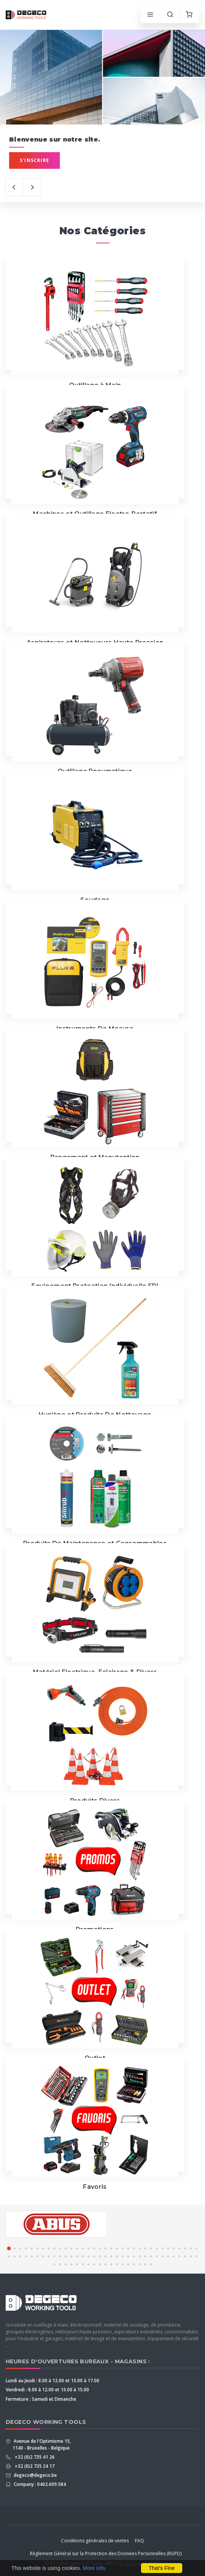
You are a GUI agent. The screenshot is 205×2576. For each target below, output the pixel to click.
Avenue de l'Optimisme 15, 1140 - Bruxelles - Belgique (42, 2444)
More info (94, 2568)
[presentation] (14, 187)
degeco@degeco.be (35, 2475)
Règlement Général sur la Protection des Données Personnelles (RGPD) (106, 2553)
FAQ (139, 2540)
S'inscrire (34, 160)
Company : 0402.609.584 (39, 2484)
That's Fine (162, 2568)
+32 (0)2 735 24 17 (34, 2466)
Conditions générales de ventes (95, 2540)
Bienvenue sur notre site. (54, 139)
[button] (9, 2248)
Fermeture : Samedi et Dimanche (41, 2399)
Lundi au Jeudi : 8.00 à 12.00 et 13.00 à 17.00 (52, 2380)
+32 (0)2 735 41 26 (34, 2457)
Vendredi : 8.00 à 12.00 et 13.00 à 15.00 (47, 2389)
